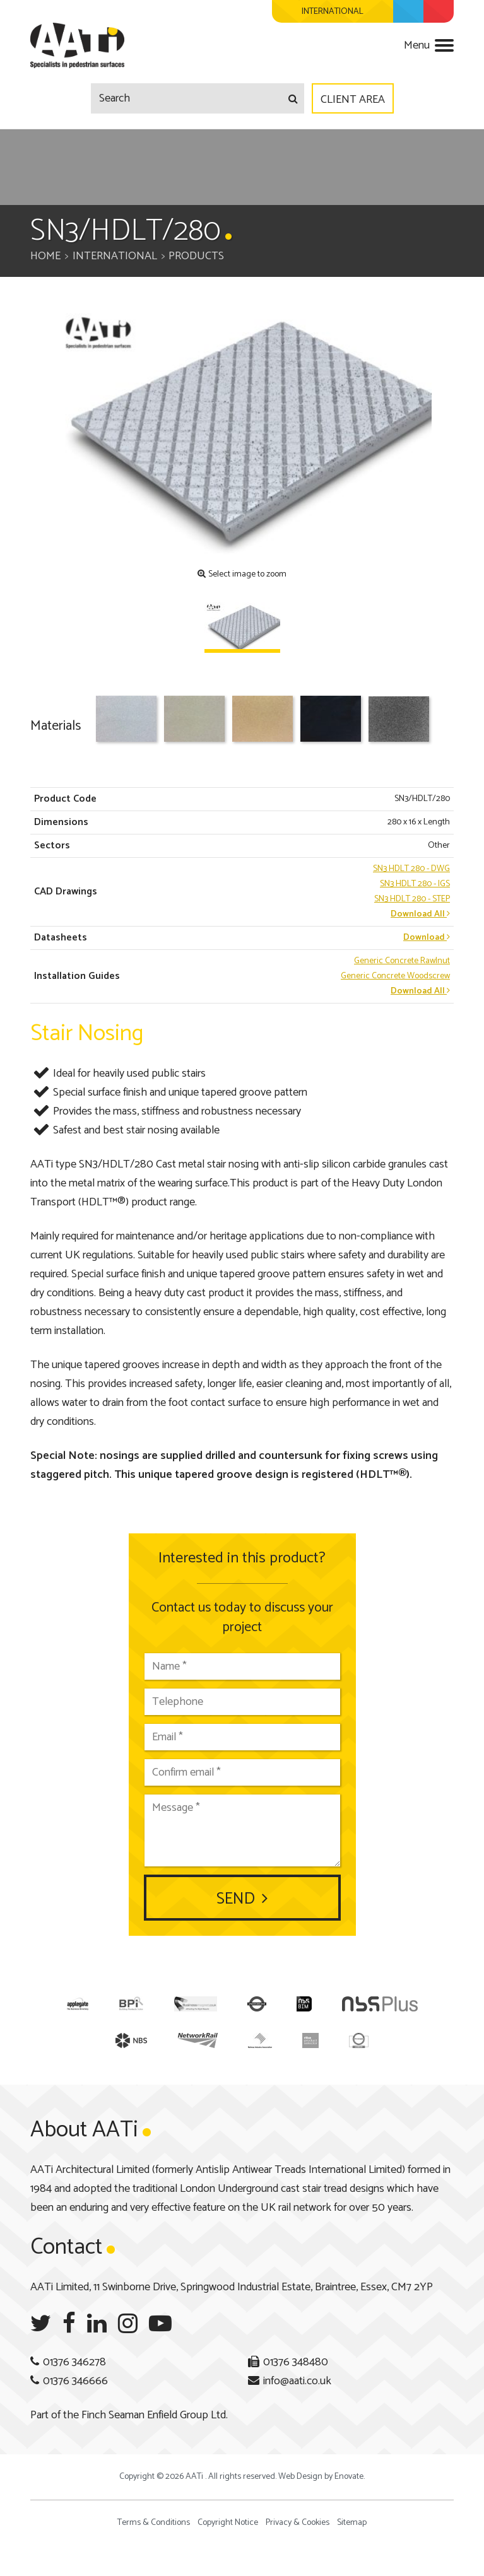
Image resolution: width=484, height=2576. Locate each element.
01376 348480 (295, 2362)
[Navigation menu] (429, 48)
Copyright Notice (228, 2522)
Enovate (348, 2476)
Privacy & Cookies (297, 2522)
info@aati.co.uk (297, 2381)
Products (196, 256)
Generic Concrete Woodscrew (395, 976)
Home (45, 256)
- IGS (415, 884)
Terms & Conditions (153, 2522)
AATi (77, 45)
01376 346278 (74, 2362)
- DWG (411, 869)
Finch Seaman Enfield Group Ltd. (154, 2415)
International (115, 256)
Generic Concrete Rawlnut (402, 961)
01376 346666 (75, 2381)
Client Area (353, 99)
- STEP (412, 899)
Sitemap (352, 2522)
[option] (242, 433)
